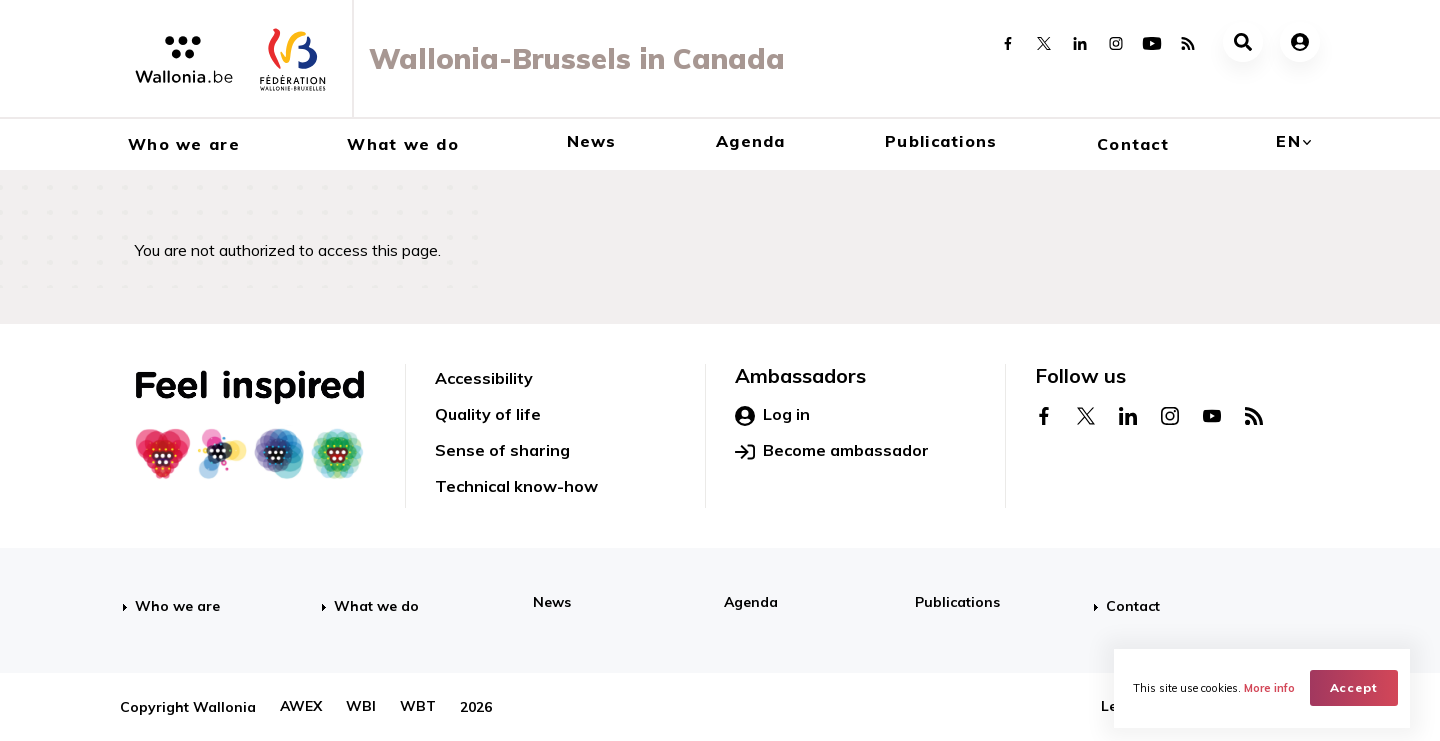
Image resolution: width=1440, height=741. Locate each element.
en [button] (1288, 141)
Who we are (184, 144)
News (592, 141)
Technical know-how (516, 486)
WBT (418, 707)
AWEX (301, 707)
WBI (361, 707)
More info (1270, 687)
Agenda (751, 141)
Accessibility (484, 378)
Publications (941, 141)
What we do (403, 144)
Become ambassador (832, 451)
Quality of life (488, 414)
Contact (1133, 144)
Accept (1355, 686)
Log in (772, 415)
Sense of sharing (502, 450)
